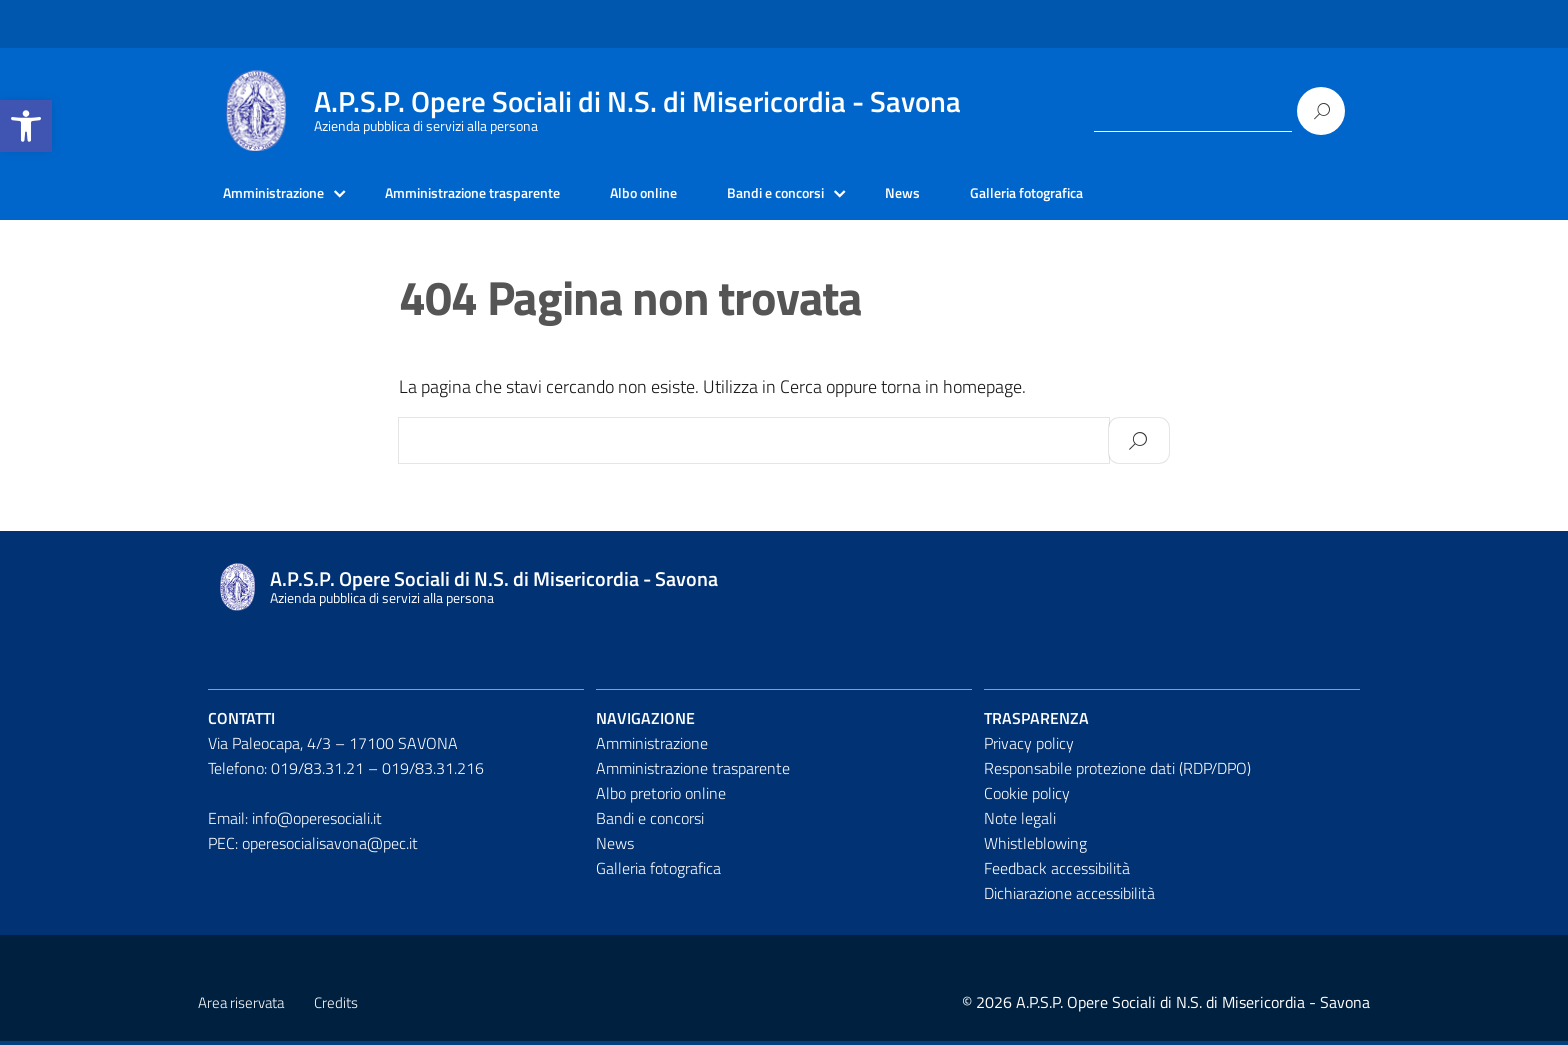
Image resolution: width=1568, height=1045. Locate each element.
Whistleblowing (1035, 846)
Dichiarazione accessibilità (1069, 896)
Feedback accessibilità (1057, 871)
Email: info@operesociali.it (295, 821)
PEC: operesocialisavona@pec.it (313, 846)
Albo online (692, 195)
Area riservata (241, 1006)
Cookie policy (1027, 796)
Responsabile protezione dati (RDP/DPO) (1117, 772)
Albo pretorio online (661, 796)
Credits (336, 1006)
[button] (26, 126)
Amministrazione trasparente (502, 195)
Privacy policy (1029, 747)
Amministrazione (281, 195)
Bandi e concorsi (837, 195)
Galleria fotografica (1109, 195)
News (974, 195)
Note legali (1020, 821)
